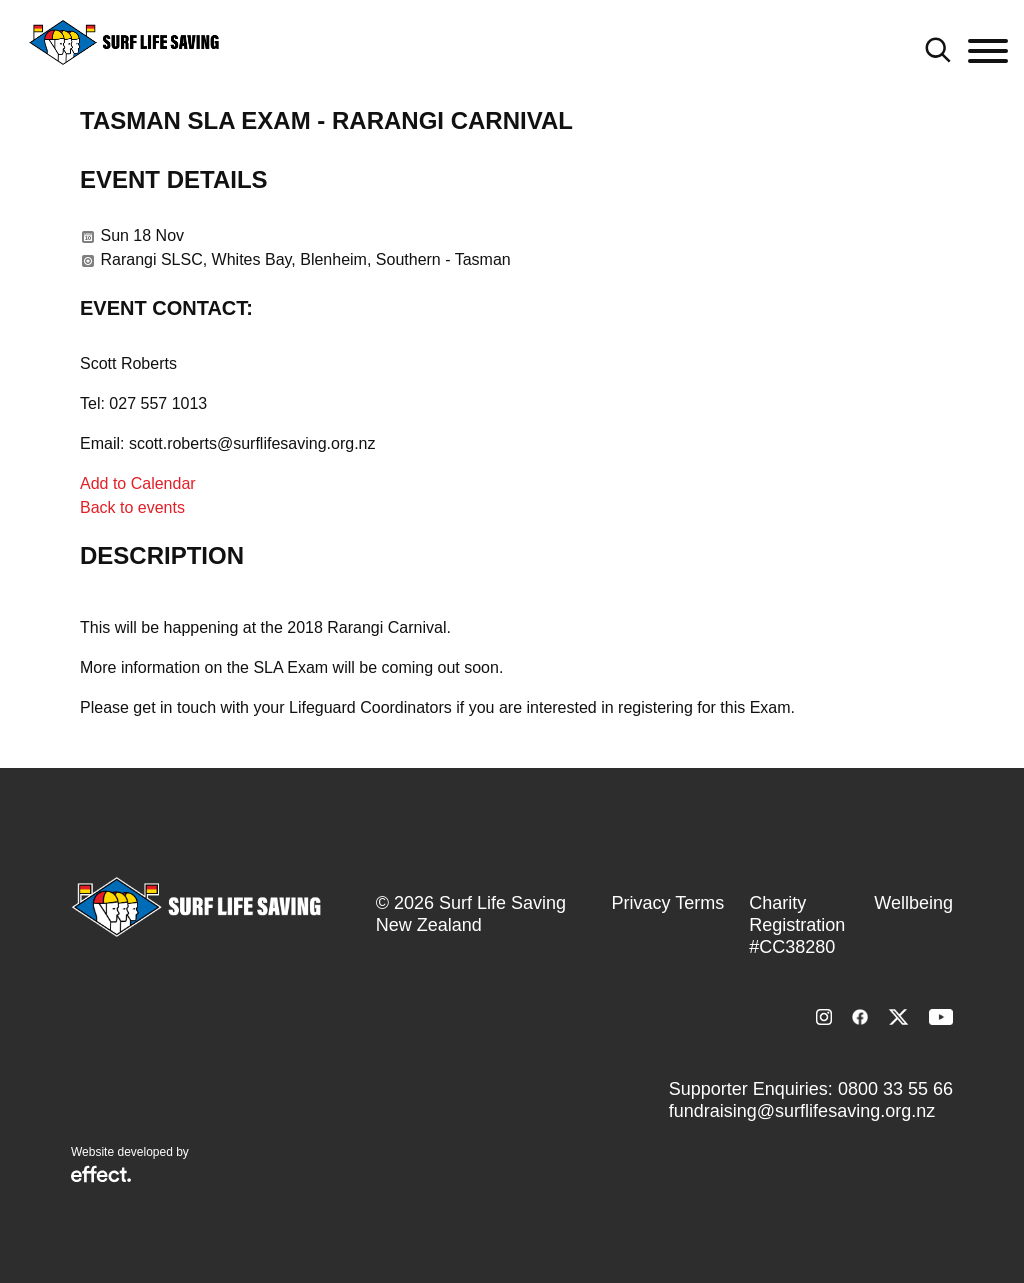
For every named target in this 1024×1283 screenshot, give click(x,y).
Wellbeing (913, 903)
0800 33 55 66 (895, 1089)
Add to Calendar (138, 483)
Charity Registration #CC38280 (797, 925)
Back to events (132, 507)
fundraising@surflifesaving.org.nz (802, 1111)
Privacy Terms (668, 903)
